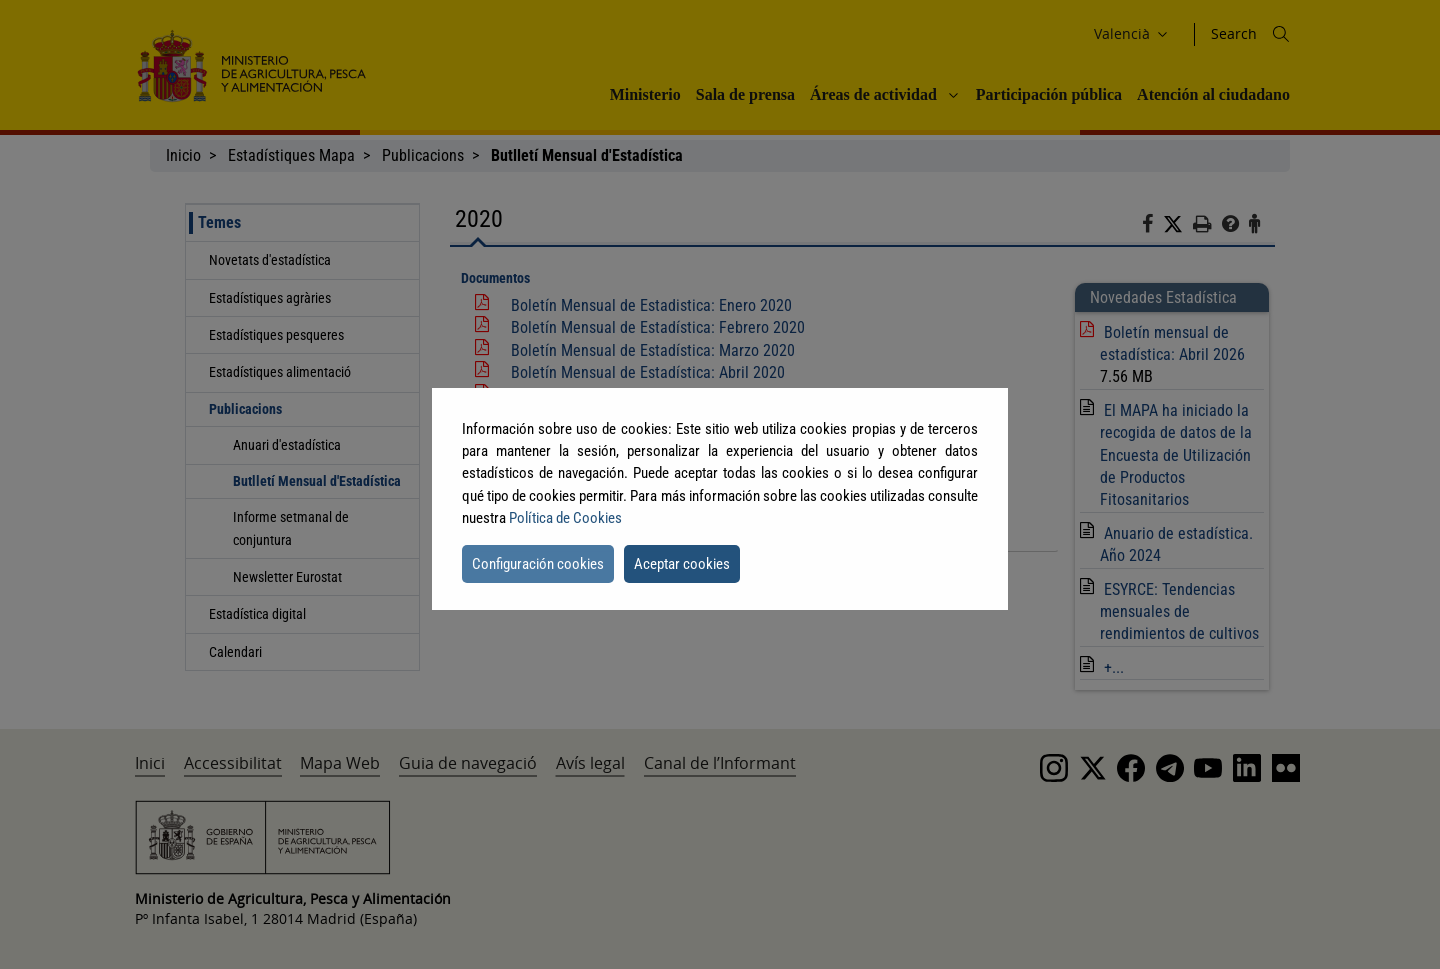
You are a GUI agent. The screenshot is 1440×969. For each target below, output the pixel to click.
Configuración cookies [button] (538, 564)
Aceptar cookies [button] (682, 564)
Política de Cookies (565, 518)
